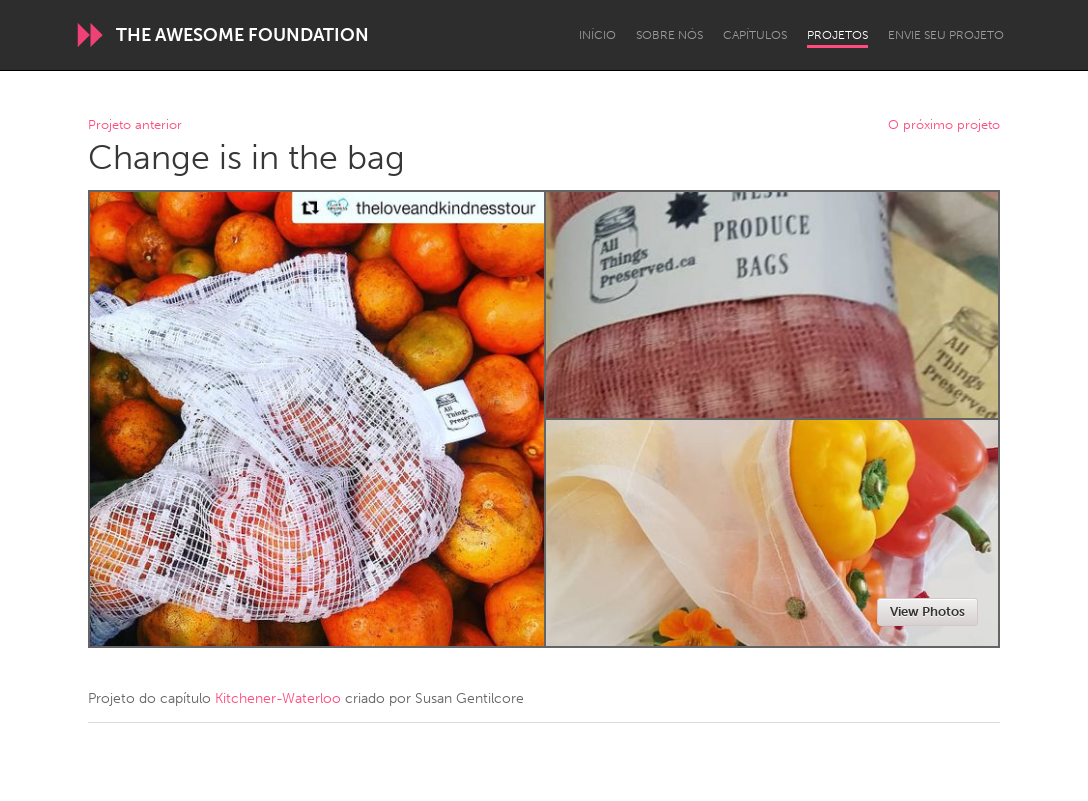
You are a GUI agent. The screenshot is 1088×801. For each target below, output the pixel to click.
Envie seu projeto (946, 35)
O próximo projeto (944, 125)
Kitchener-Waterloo (278, 698)
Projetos (837, 35)
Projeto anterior (135, 125)
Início (597, 35)
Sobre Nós (669, 35)
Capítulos (755, 35)
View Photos (927, 611)
